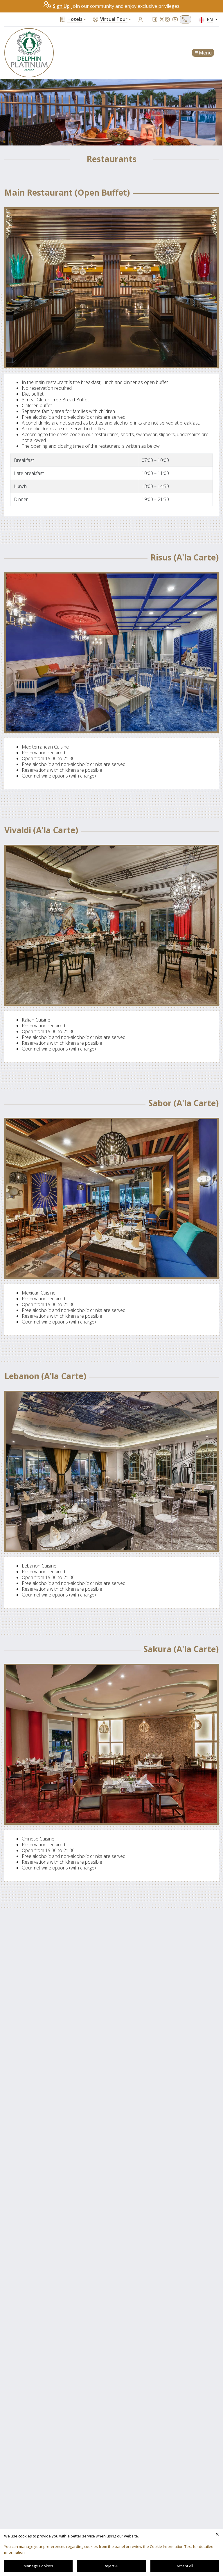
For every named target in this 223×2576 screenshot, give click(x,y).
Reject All (111, 2565)
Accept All (185, 2565)
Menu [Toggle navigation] (203, 53)
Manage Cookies (38, 2565)
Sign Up (56, 6)
